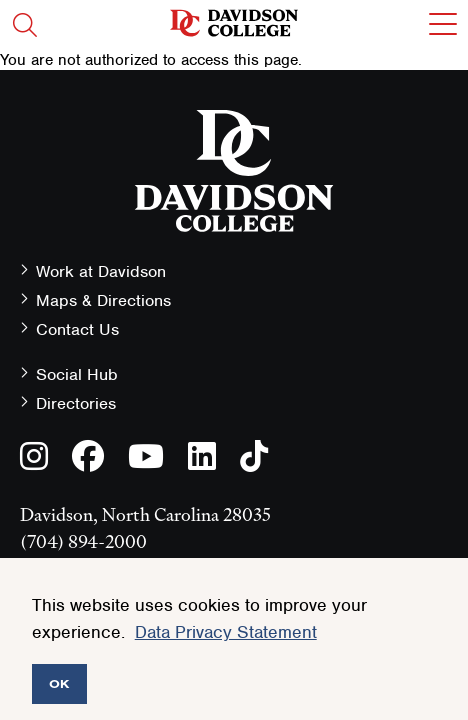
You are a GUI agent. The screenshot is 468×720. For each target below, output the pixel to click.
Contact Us (77, 329)
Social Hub (77, 374)
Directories (76, 403)
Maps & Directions (103, 300)
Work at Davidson (101, 271)
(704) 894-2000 (83, 541)
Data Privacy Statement (226, 632)
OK (59, 683)
